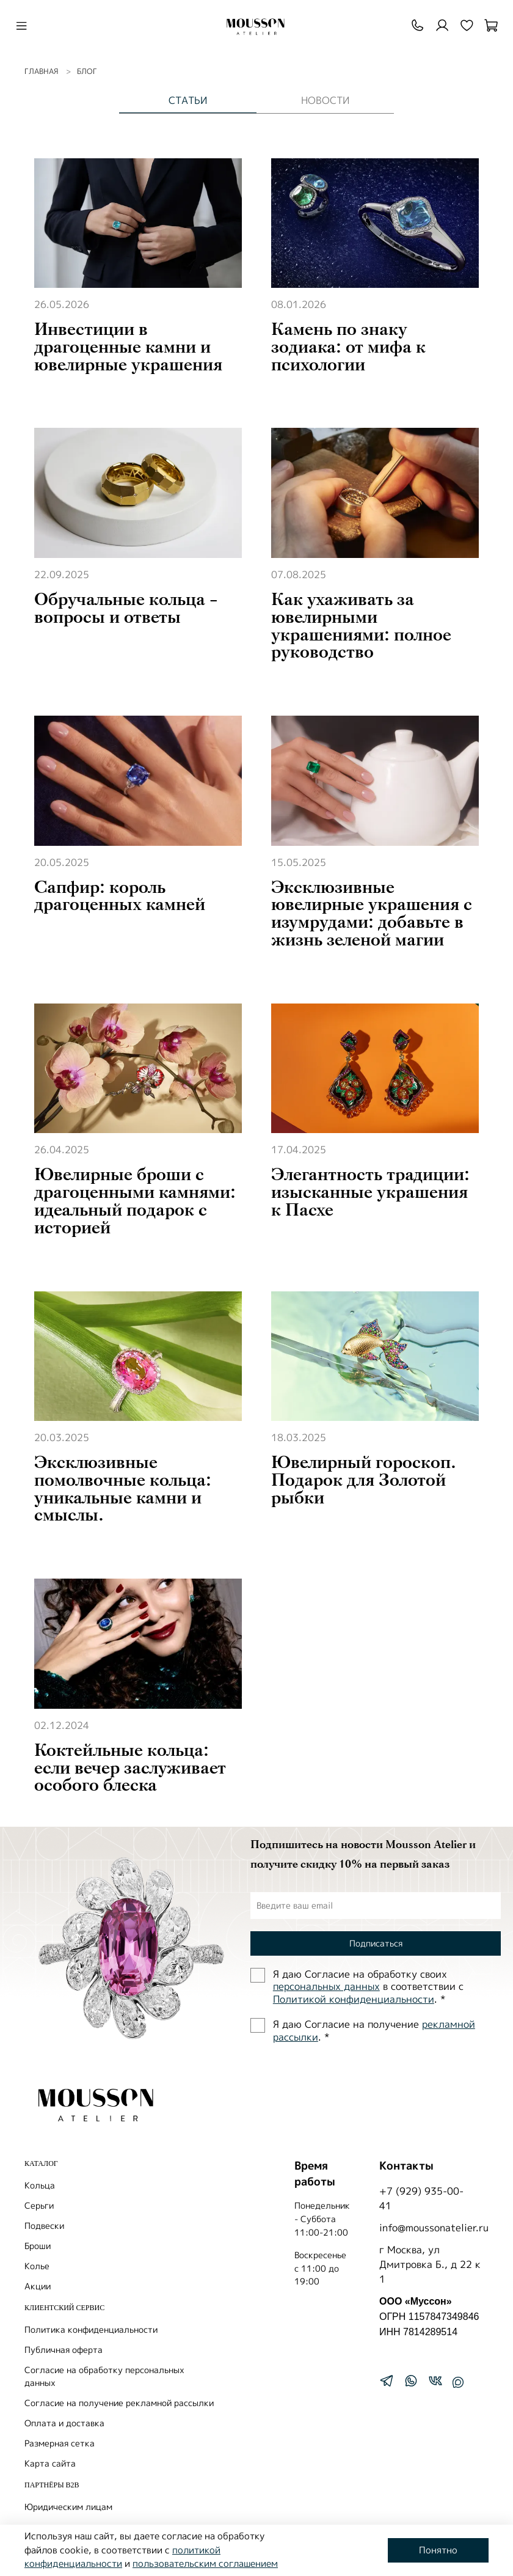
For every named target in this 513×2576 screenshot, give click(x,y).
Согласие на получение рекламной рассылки (119, 2403)
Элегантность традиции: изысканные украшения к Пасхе (370, 1192)
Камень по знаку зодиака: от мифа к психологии (348, 347)
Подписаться (375, 1943)
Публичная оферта (63, 2349)
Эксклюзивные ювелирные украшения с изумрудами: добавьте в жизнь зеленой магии (371, 913)
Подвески (44, 2225)
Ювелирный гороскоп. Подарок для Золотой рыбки (363, 1480)
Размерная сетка (59, 2443)
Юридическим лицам (68, 2506)
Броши (37, 2245)
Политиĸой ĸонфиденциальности (353, 1999)
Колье (36, 2266)
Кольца (39, 2185)
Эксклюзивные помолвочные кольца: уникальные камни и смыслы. (122, 1488)
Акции (37, 2286)
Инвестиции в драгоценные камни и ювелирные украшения (128, 347)
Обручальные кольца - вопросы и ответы (126, 608)
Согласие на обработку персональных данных (104, 2376)
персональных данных (326, 1986)
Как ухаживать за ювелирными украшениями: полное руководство (361, 626)
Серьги (39, 2205)
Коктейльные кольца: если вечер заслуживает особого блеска (130, 1768)
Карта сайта (50, 2463)
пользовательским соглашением (205, 2563)
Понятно (438, 2550)
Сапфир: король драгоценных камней (119, 896)
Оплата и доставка (64, 2423)
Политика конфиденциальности (91, 2329)
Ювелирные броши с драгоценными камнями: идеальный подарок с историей (135, 1201)
